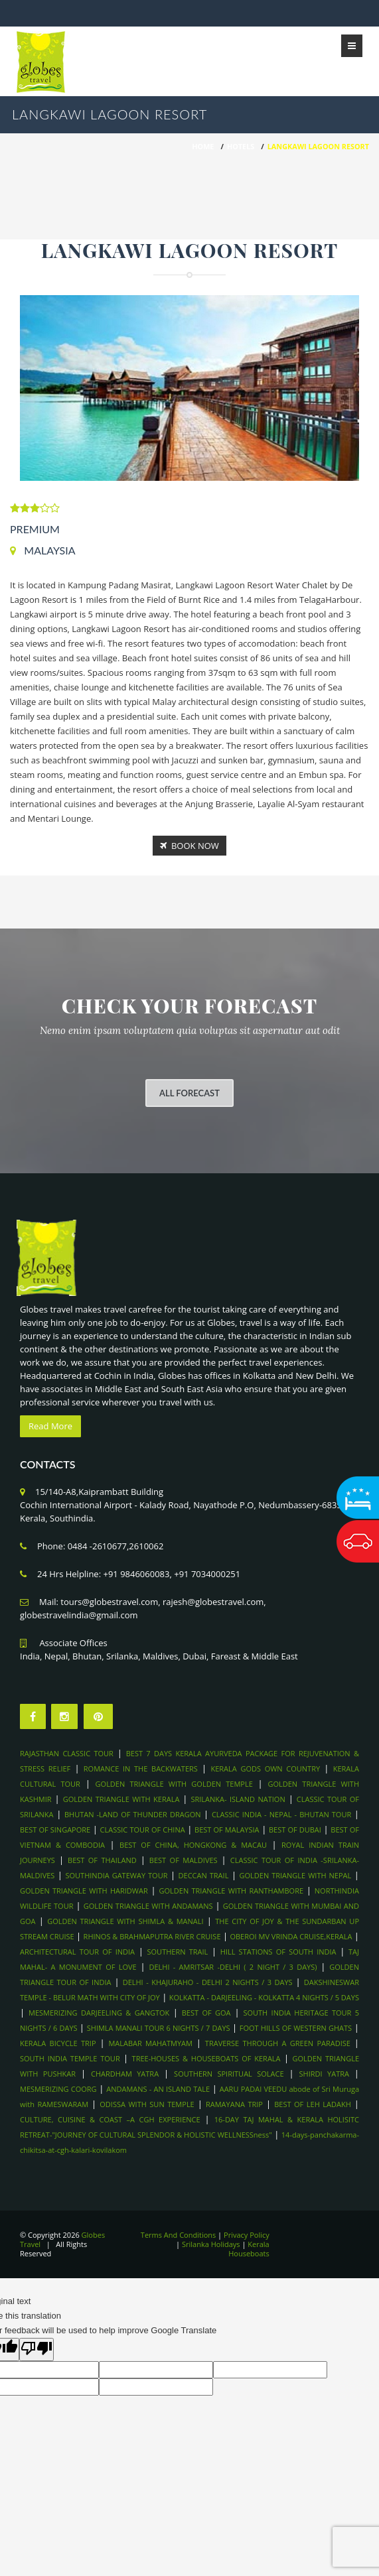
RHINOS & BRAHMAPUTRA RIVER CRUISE (152, 1936)
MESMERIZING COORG (58, 2089)
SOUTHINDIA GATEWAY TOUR (117, 1875)
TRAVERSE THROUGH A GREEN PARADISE (277, 2043)
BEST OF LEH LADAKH (312, 2104)
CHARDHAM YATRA (125, 2074)
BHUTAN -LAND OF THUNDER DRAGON (132, 1814)
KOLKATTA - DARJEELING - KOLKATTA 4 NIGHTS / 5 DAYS (264, 1997)
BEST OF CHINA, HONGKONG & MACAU (193, 1845)
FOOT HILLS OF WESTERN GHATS (296, 2028)
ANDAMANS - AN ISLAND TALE (158, 2089)
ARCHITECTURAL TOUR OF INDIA (77, 1952)
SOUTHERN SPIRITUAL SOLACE (228, 2074)
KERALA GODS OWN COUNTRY (265, 1768)
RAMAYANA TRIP (234, 2104)
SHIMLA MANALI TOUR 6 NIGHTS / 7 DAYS (159, 2028)
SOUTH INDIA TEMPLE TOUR (70, 2058)
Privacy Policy (246, 2235)
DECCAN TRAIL (204, 1875)
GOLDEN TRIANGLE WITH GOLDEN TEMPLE (174, 1784)
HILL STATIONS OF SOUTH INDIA (278, 1952)
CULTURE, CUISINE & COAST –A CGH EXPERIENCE (110, 2119)
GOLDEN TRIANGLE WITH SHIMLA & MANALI (125, 1921)
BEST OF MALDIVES (183, 1860)
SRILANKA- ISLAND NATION (237, 1799)
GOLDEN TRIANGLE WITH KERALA (121, 1799)
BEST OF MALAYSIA (227, 1830)
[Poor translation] (36, 2349)
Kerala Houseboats (248, 2248)
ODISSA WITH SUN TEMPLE (147, 2104)
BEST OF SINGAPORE (55, 1830)
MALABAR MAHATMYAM (150, 2043)
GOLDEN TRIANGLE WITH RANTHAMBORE (231, 1891)
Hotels (240, 146)
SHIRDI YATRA (324, 2074)
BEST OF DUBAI (295, 1830)
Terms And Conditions (178, 2235)
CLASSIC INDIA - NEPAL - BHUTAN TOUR (281, 1814)
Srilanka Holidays (211, 2244)
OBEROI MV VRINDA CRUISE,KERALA (291, 1936)
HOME (203, 146)
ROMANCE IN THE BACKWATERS (141, 1768)
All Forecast (189, 1093)
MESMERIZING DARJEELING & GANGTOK (101, 2013)
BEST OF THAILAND (102, 1860)
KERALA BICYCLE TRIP (58, 2043)
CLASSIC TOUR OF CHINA (142, 1830)
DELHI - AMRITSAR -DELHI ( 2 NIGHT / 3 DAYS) (233, 1967)
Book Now (189, 846)
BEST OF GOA (206, 2013)
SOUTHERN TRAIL (177, 1952)
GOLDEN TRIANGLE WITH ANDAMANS (148, 1906)
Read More (50, 1426)
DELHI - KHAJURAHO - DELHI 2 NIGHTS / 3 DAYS (208, 1982)
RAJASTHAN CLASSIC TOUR (67, 1753)
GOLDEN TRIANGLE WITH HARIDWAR (84, 1891)
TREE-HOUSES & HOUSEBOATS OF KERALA (206, 2058)
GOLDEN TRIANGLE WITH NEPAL (296, 1875)
